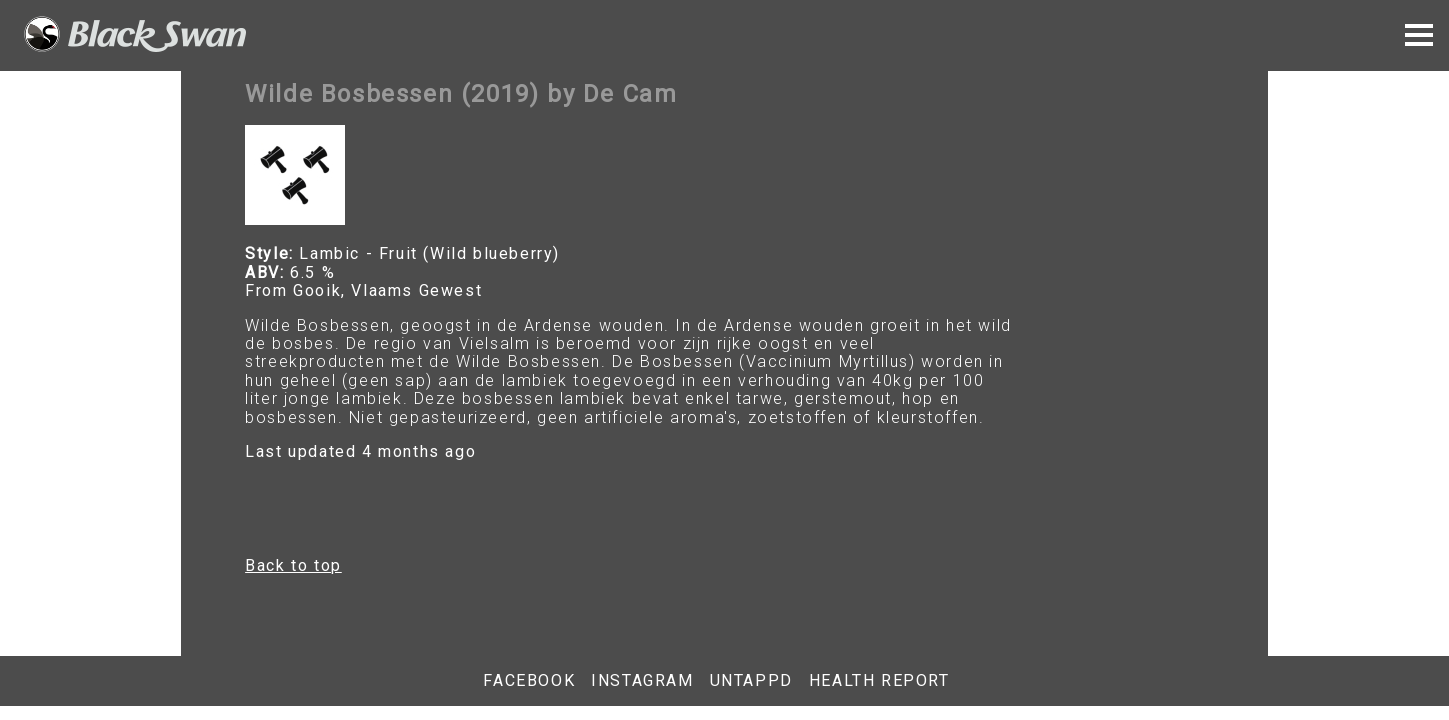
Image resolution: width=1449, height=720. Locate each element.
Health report (879, 681)
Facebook (529, 681)
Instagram (642, 681)
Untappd (751, 681)
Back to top (293, 565)
